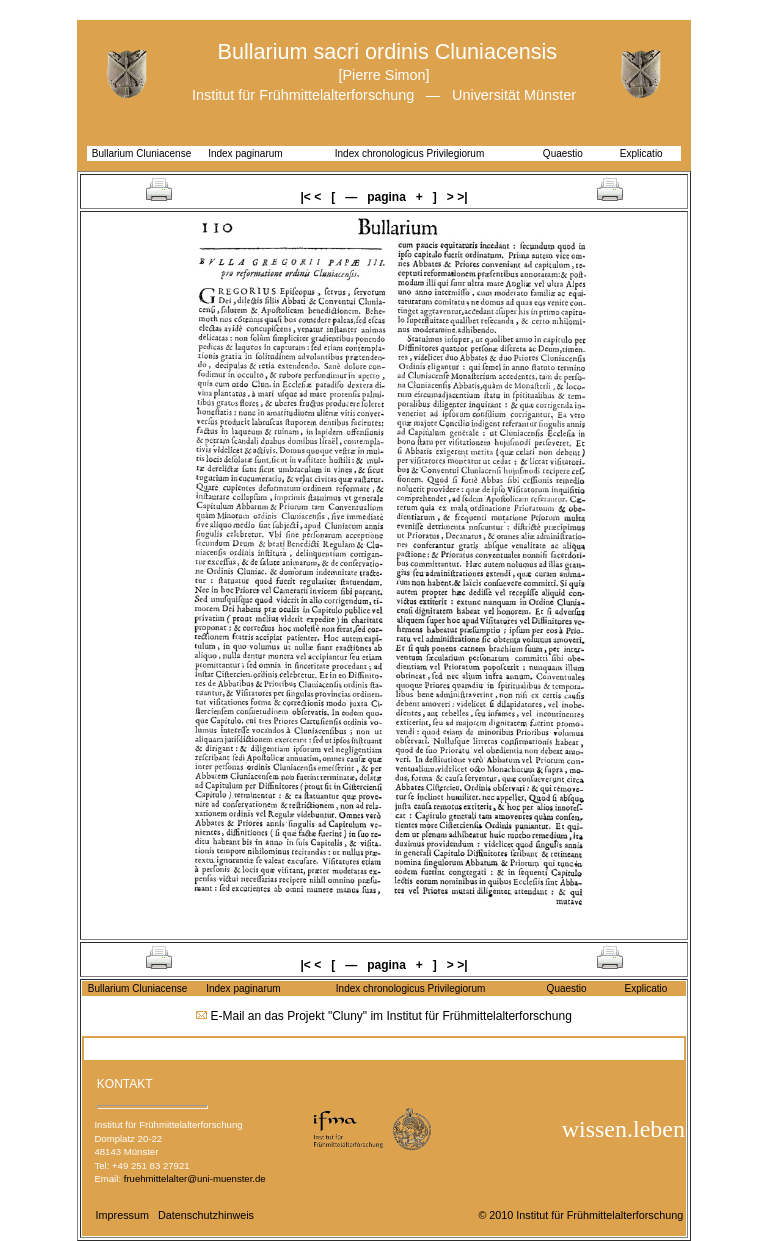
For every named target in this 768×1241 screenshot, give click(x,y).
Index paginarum (245, 153)
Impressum (122, 1215)
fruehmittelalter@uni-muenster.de (195, 1178)
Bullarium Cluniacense (142, 153)
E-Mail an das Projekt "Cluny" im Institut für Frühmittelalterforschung (391, 1016)
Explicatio (641, 153)
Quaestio (563, 153)
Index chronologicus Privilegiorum (410, 153)
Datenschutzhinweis (206, 1215)
